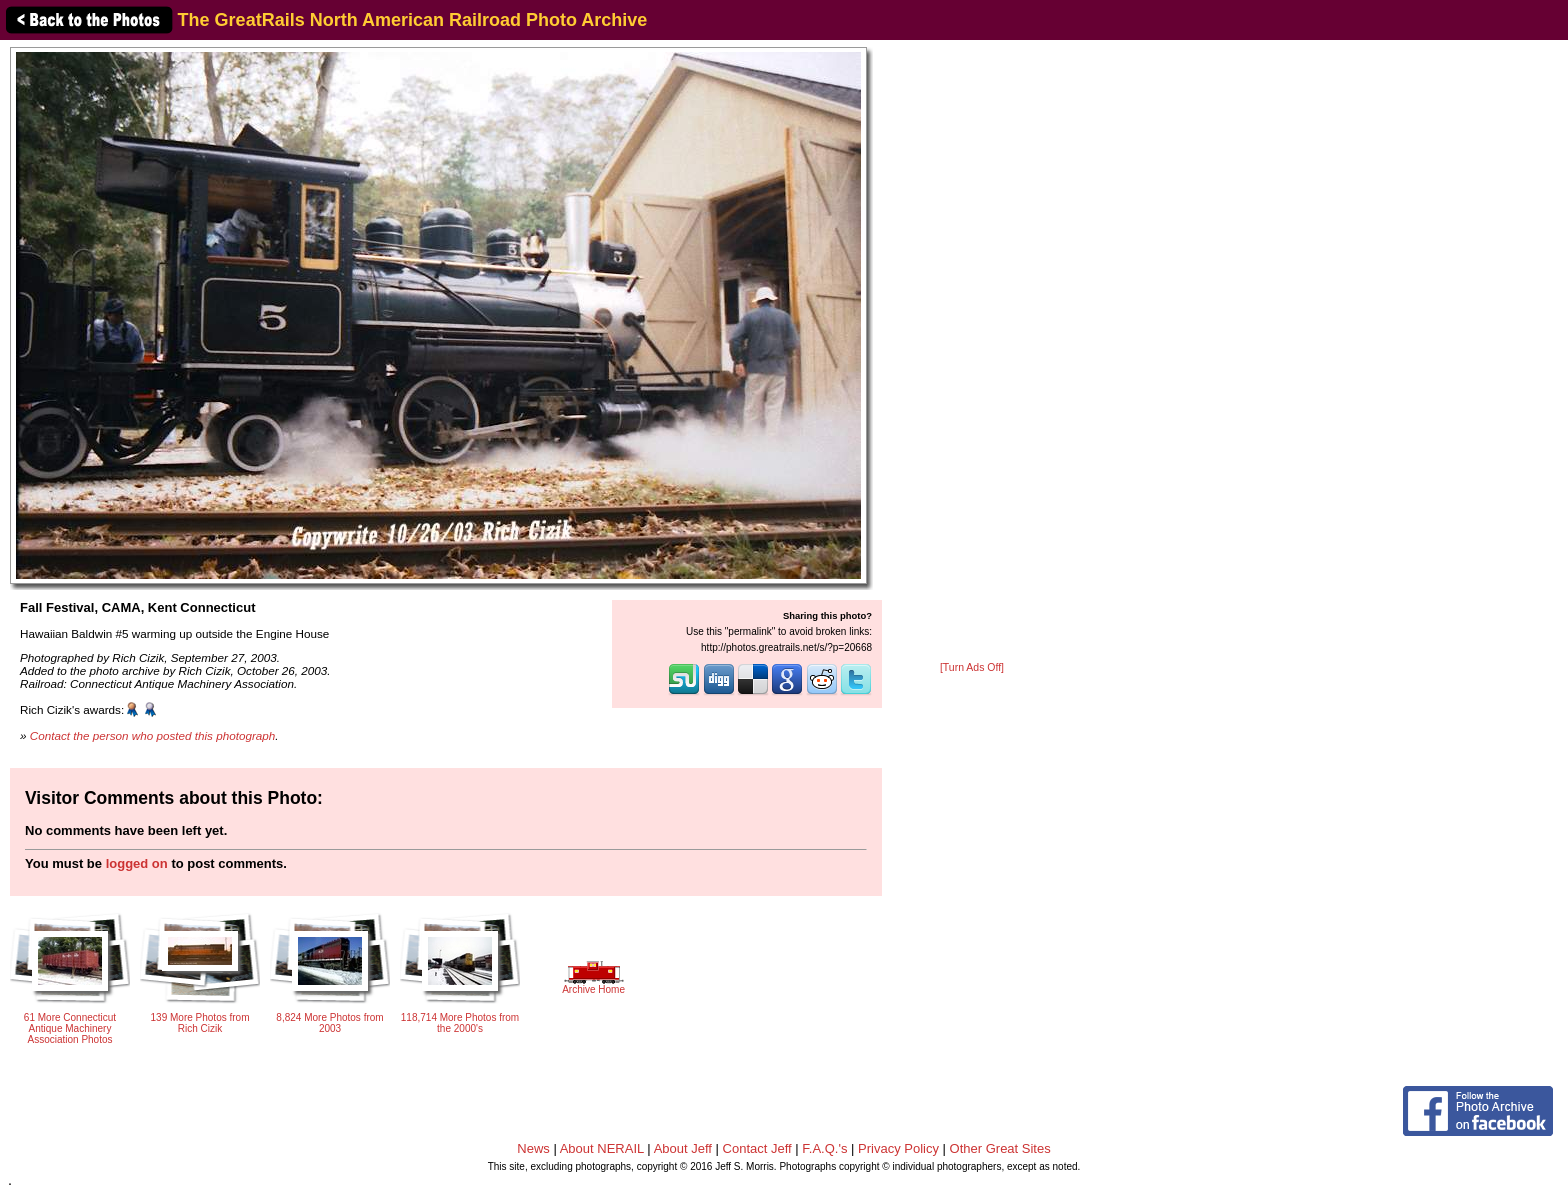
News (533, 1148)
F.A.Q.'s (824, 1148)
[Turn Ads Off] (972, 667)
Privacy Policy (898, 1148)
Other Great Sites (1000, 1148)
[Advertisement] (972, 352)
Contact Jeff (757, 1148)
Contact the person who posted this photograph (153, 735)
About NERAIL (602, 1148)
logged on (137, 863)
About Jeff (683, 1148)
